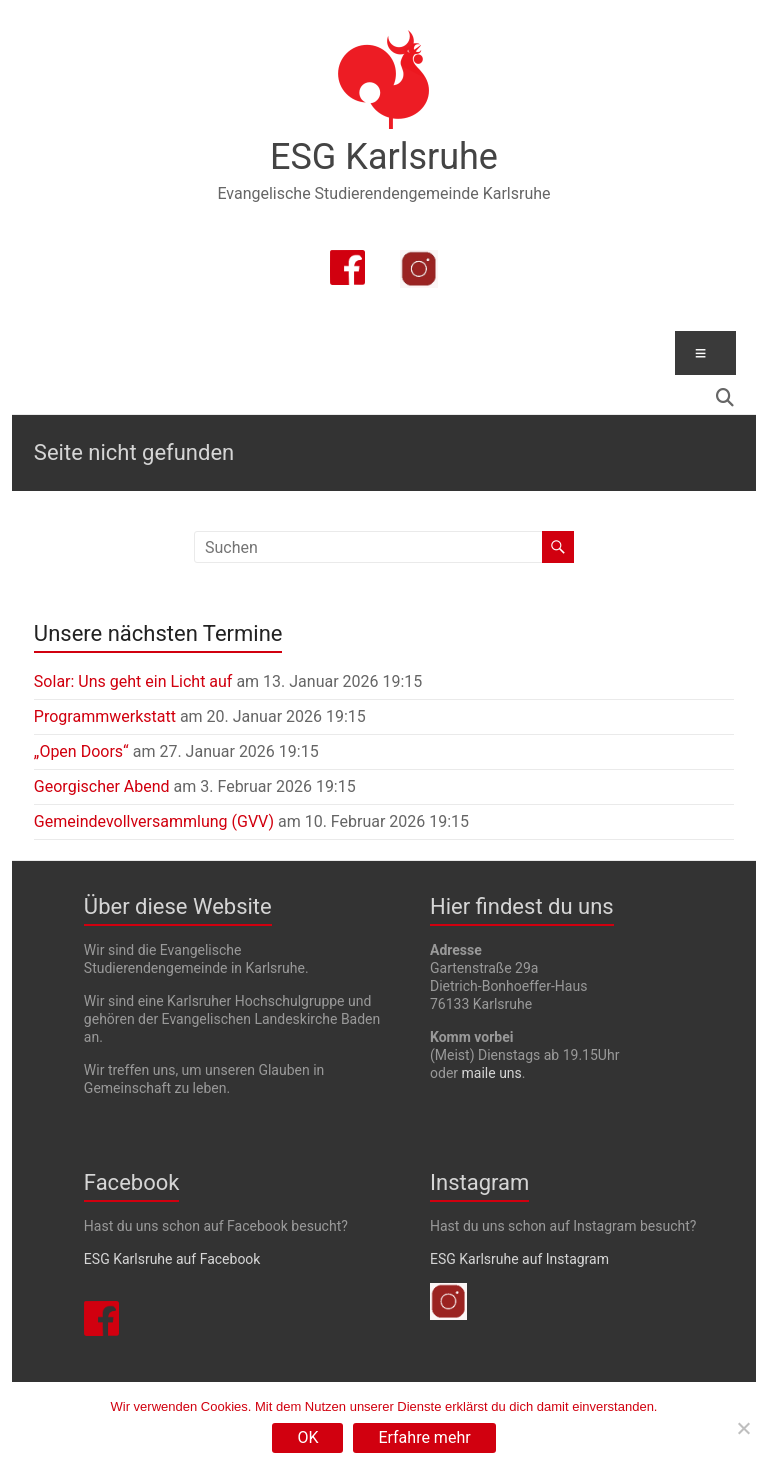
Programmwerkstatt (105, 716)
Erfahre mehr (424, 1437)
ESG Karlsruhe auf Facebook (172, 1259)
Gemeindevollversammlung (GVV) (154, 821)
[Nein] (743, 1428)
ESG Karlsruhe (384, 157)
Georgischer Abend (102, 786)
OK (307, 1437)
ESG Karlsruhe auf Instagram (519, 1259)
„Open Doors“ (81, 751)
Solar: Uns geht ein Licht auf (133, 681)
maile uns (492, 1073)
